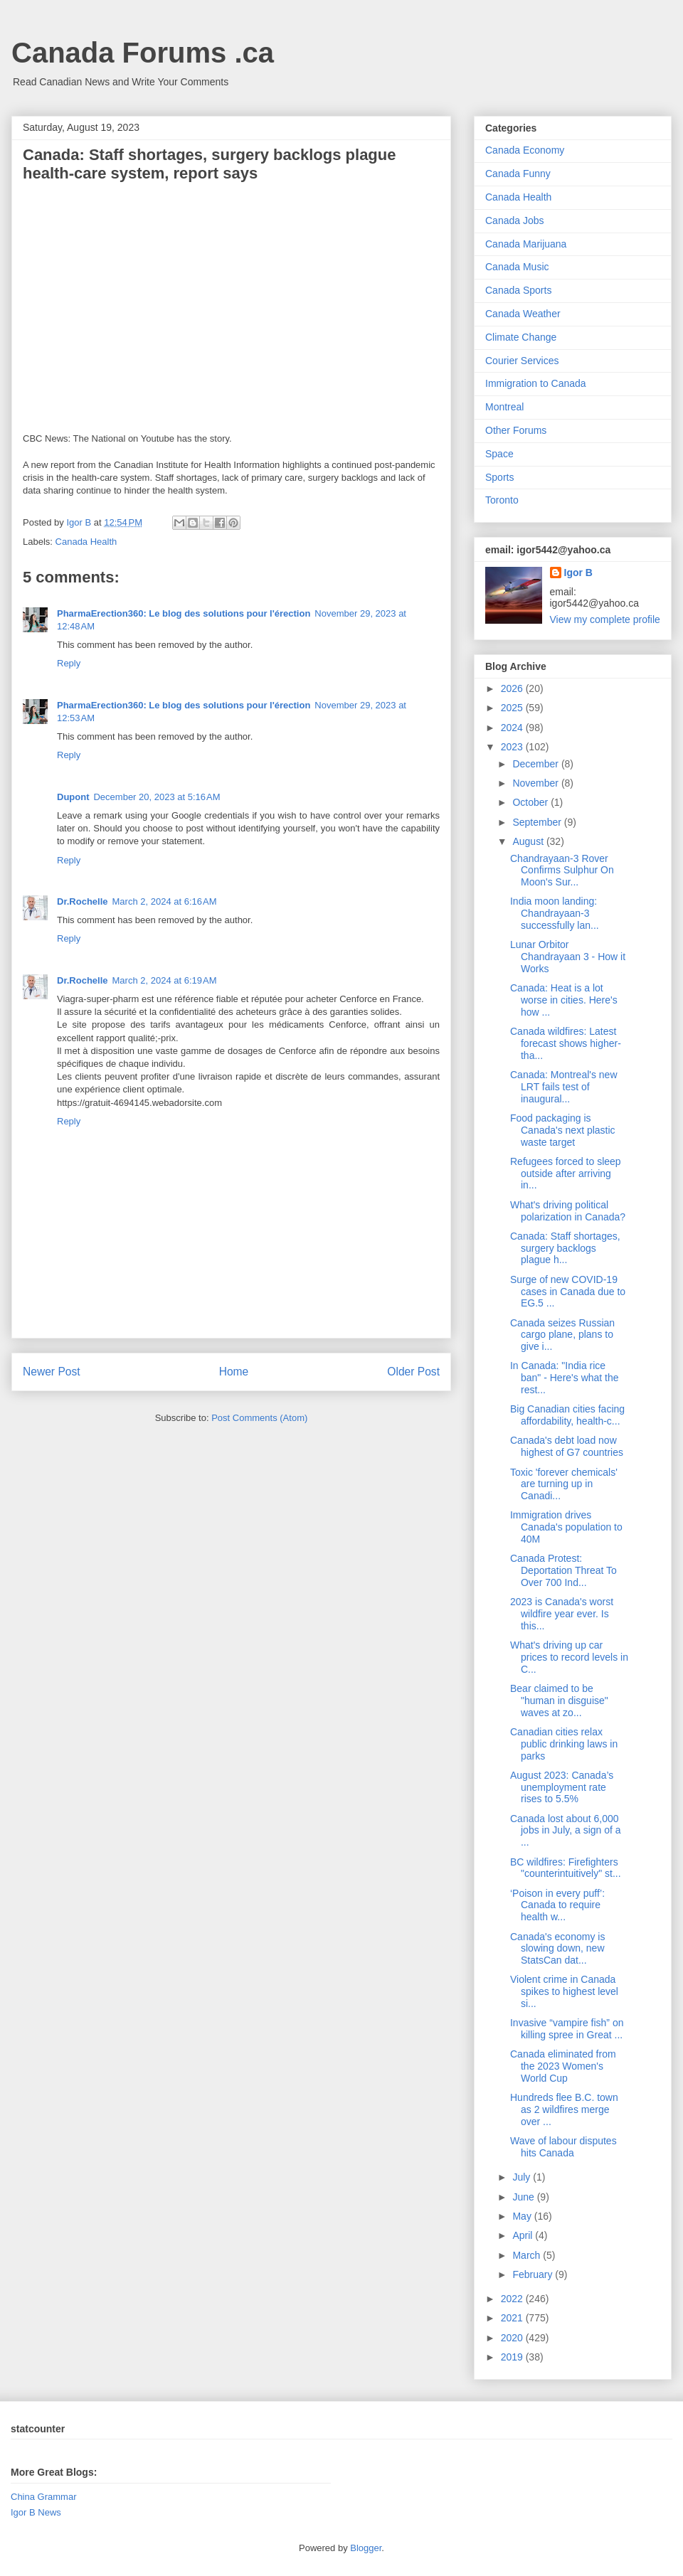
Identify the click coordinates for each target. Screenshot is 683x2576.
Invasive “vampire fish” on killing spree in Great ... (567, 2028)
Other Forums (515, 430)
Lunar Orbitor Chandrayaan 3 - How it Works (567, 956)
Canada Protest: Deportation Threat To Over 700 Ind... (563, 1570)
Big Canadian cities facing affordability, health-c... (567, 1415)
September (537, 822)
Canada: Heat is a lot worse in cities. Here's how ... (564, 1000)
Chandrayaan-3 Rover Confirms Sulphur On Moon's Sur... (562, 870)
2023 (513, 746)
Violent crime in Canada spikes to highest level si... (564, 1991)
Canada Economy (524, 150)
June (524, 2197)
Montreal (504, 407)
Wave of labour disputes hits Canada (563, 2147)
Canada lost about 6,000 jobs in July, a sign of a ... (565, 1830)
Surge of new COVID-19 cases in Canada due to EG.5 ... (567, 1291)
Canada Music (517, 266)
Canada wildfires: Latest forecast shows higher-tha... (565, 1043)
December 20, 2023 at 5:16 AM (156, 797)
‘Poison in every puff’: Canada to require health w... (557, 1905)
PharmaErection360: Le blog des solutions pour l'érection (183, 613)
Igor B (578, 572)
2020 (513, 2337)
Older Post (413, 1372)
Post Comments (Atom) (259, 1417)
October (531, 802)
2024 (513, 727)
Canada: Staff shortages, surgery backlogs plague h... (565, 1248)
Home (234, 1372)
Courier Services (521, 360)
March (527, 2255)
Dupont (73, 797)
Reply (68, 663)
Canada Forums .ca (142, 52)
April (523, 2235)
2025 (513, 707)
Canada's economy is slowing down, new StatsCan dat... (557, 1948)
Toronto (502, 500)
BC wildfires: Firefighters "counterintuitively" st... (565, 1868)
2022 (513, 2298)
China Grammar (43, 2496)
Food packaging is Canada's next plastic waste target (562, 1130)
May (523, 2216)
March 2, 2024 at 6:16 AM (164, 901)
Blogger (365, 2548)
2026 (513, 688)
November (536, 783)
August (529, 841)
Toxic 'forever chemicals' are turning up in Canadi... (564, 1484)
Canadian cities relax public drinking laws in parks (564, 1744)
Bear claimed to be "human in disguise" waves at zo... (559, 1700)
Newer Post (51, 1372)
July (522, 2177)
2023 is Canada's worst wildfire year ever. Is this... (561, 1614)
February (533, 2274)
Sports (499, 477)
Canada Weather (523, 313)
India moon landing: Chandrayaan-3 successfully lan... (554, 913)
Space (499, 453)
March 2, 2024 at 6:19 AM (164, 980)
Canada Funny (518, 173)
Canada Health (86, 541)
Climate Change (520, 337)
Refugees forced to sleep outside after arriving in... (565, 1173)
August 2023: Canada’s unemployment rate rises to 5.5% (561, 1787)
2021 (513, 2318)
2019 (513, 2357)
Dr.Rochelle (82, 901)
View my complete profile (605, 619)
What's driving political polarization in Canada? (567, 1211)
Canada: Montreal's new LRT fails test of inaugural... (564, 1087)
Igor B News (36, 2512)
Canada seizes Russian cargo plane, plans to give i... (562, 1335)
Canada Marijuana (525, 244)
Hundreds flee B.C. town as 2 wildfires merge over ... (564, 2109)
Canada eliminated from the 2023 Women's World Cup (563, 2066)
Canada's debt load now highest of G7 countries (566, 1446)
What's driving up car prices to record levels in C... (569, 1657)
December (536, 764)
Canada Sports (518, 290)
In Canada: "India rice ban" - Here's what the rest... (564, 1377)
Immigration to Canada (535, 383)
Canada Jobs (514, 220)
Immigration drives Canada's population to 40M (566, 1527)
